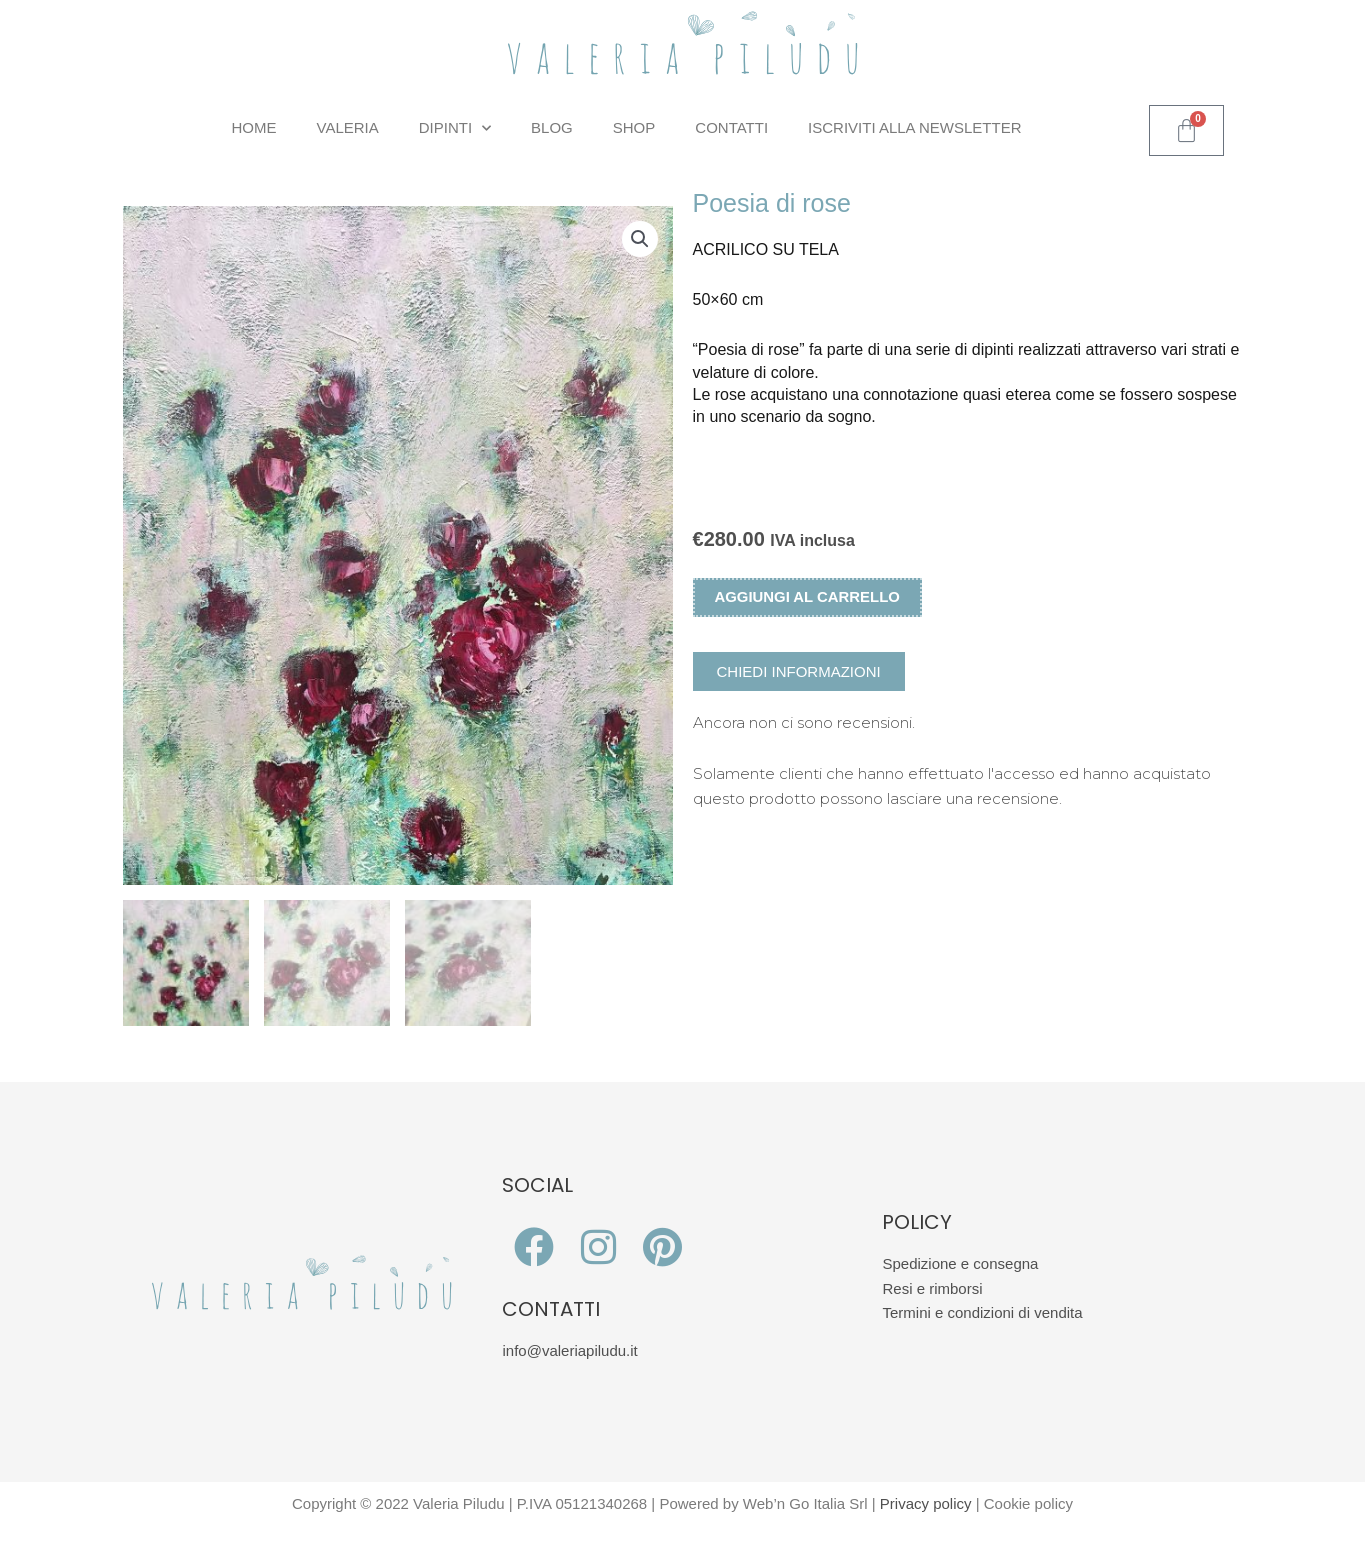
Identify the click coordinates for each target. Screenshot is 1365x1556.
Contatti (731, 127)
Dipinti (455, 128)
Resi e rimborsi (932, 1291)
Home (254, 127)
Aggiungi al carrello (808, 597)
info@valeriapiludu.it (569, 1353)
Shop (634, 127)
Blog (552, 127)
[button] (640, 239)
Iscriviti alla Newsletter (914, 127)
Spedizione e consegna (960, 1266)
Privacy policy (926, 1506)
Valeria (348, 127)
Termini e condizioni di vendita (982, 1316)
